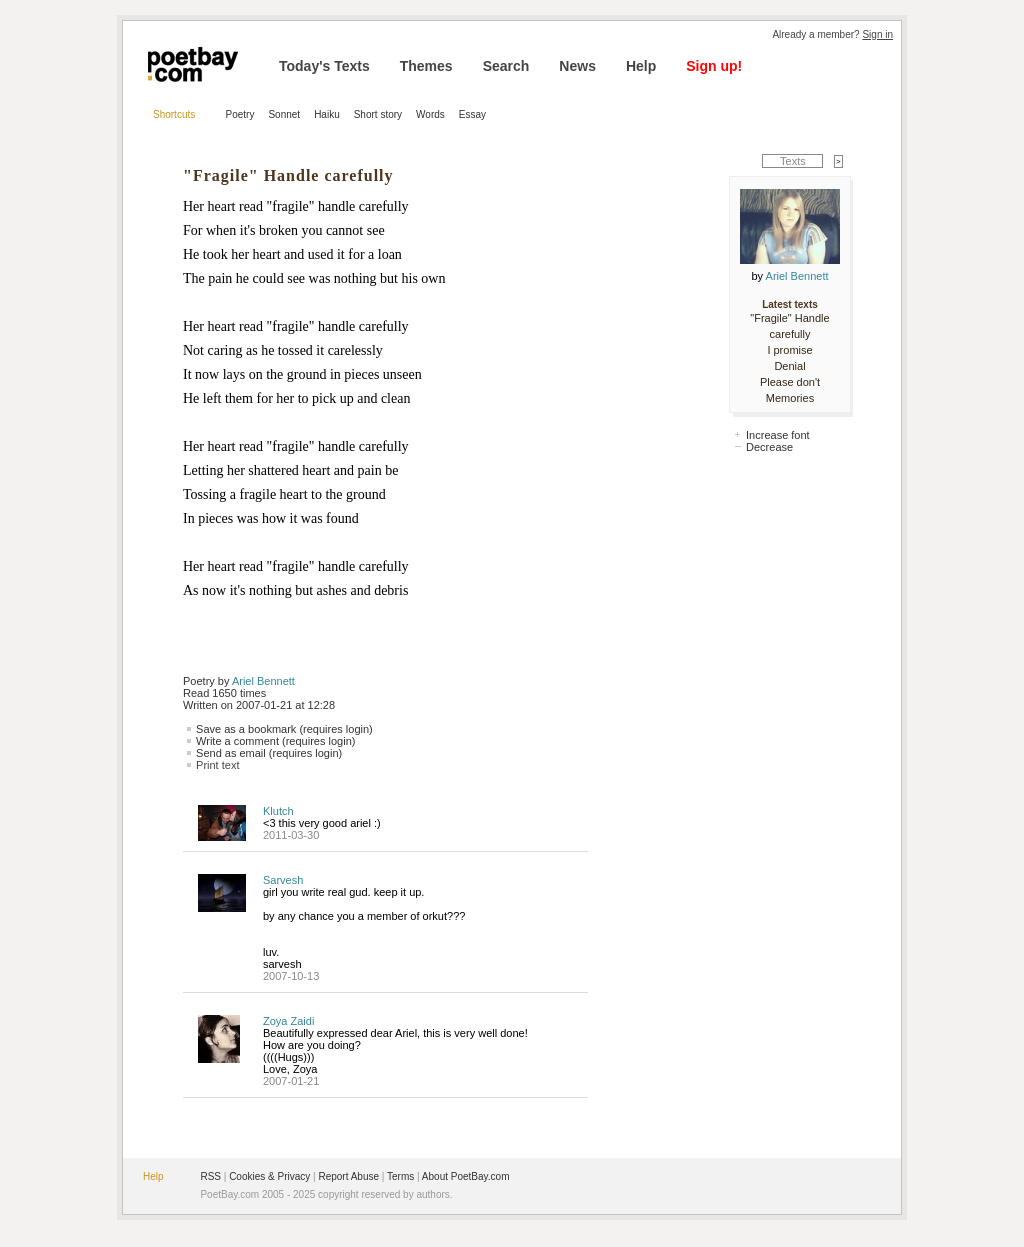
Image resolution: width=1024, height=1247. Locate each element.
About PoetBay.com (466, 1176)
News (577, 66)
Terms (400, 1176)
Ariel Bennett (263, 681)
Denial (789, 366)
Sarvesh (283, 880)
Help (641, 66)
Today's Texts (324, 66)
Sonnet (284, 114)
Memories (790, 398)
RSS (210, 1176)
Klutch (278, 811)
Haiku (327, 114)
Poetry (240, 114)
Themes (426, 66)
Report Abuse (348, 1176)
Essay (472, 114)
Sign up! (714, 66)
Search (506, 66)
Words (430, 114)
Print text (217, 765)
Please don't (790, 382)
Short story (378, 114)
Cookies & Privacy (269, 1176)
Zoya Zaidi (288, 1021)
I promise (789, 350)
